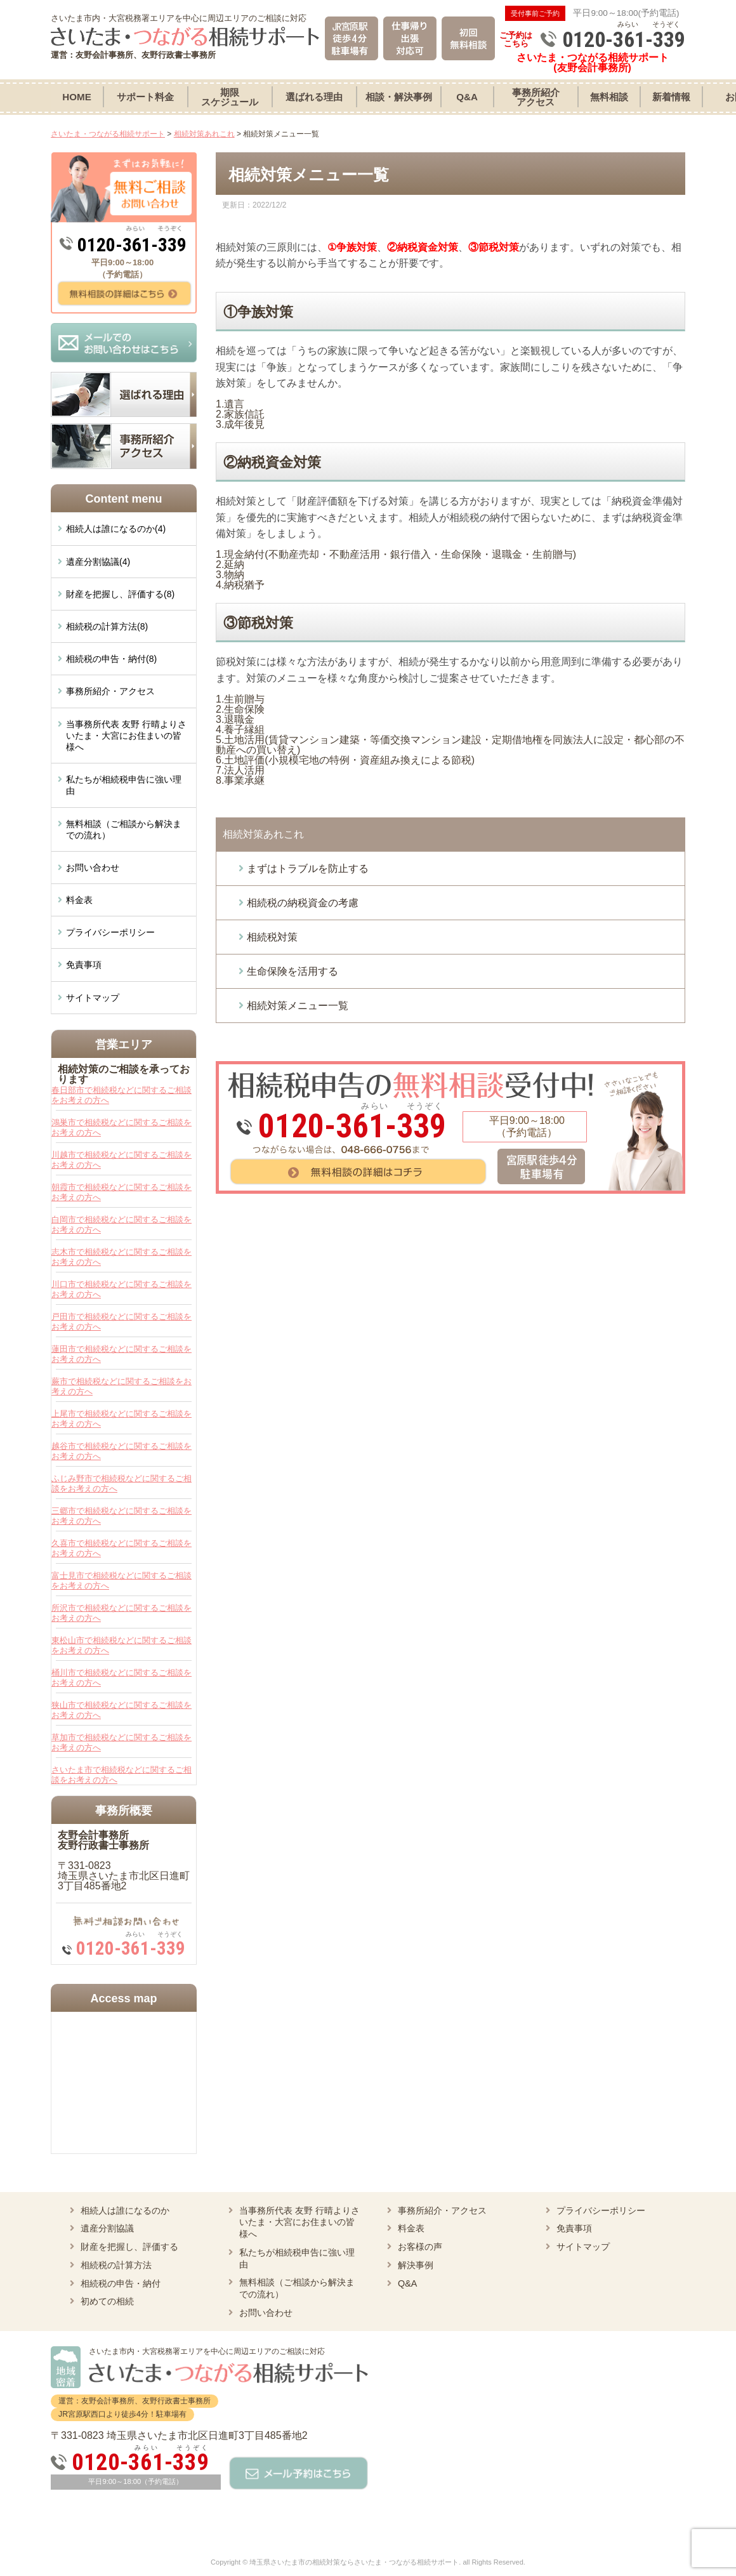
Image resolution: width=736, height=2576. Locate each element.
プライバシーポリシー (110, 932)
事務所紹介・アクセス (110, 691)
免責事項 (84, 965)
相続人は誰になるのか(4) (116, 529)
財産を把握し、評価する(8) (120, 594)
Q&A (407, 2283)
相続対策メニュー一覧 (297, 1005)
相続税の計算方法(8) (107, 626)
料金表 (79, 900)
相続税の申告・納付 (121, 2283)
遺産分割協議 (107, 2228)
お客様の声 (420, 2247)
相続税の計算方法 (116, 2265)
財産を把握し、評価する (129, 2247)
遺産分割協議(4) (98, 562)
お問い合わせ (92, 867)
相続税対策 (272, 937)
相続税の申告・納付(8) (111, 659)
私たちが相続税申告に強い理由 (123, 785)
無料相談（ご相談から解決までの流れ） (123, 829)
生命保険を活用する (292, 971)
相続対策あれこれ (263, 834)
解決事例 (415, 2265)
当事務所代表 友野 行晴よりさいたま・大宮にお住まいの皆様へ (126, 735)
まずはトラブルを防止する (308, 868)
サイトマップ (92, 998)
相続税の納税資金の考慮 (302, 902)
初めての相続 (107, 2301)
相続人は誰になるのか (125, 2210)
